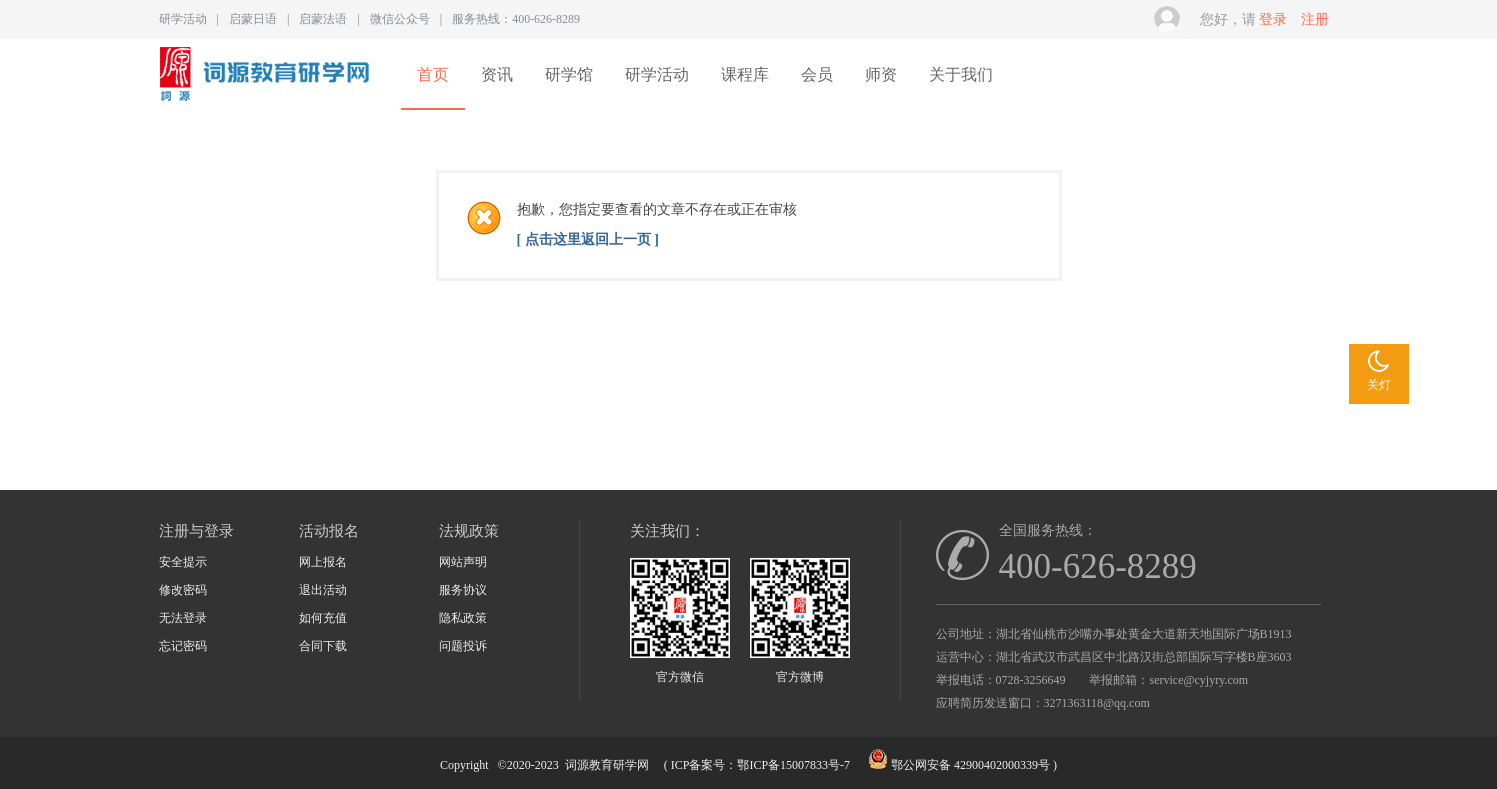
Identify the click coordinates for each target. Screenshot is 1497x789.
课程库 (745, 74)
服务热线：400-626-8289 (516, 19)
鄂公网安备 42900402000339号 (970, 765)
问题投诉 (463, 646)
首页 (433, 74)
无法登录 (183, 618)
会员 (817, 74)
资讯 (497, 74)
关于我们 (961, 74)
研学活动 (183, 19)
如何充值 (323, 618)
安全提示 (183, 562)
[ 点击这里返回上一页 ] (588, 239)
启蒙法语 (323, 19)
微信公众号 (400, 19)
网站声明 (463, 562)
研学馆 (569, 74)
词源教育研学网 (607, 765)
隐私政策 (463, 618)
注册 (1315, 19)
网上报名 (323, 562)
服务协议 (463, 590)
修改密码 (183, 590)
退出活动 (323, 590)
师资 (881, 74)
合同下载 (323, 646)
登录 (1273, 19)
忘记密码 (183, 646)
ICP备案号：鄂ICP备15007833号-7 (760, 765)
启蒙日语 (253, 19)
